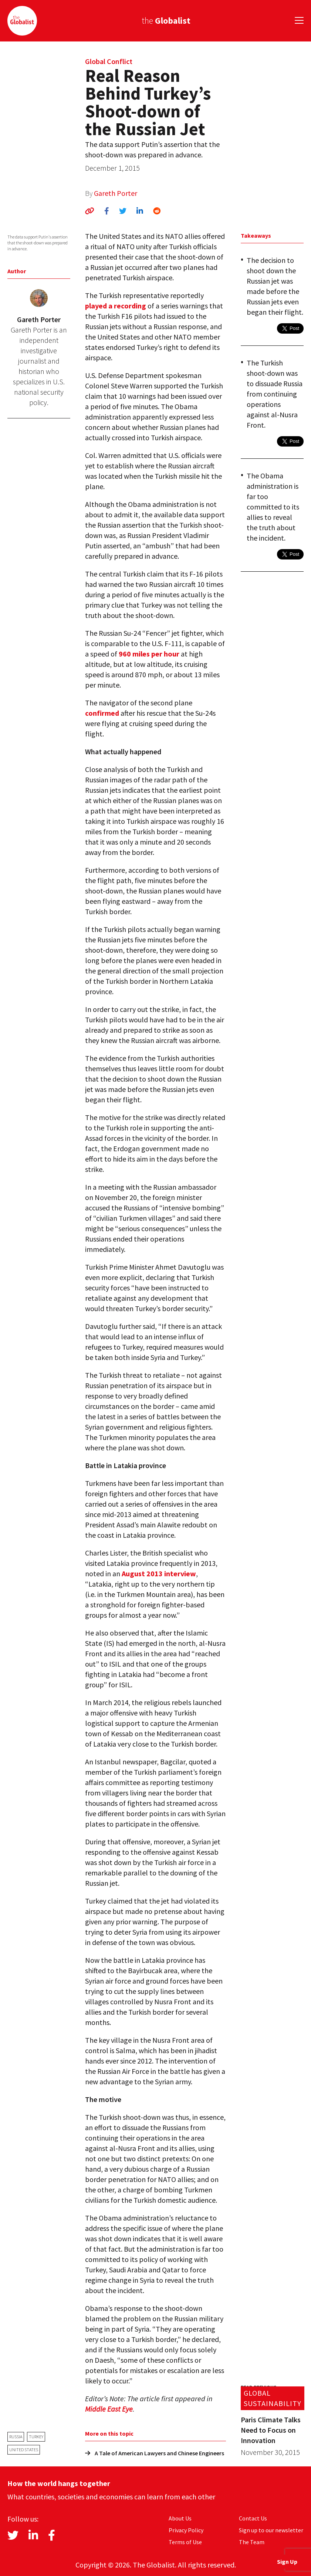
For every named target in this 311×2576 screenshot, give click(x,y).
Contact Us (253, 2518)
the (166, 20)
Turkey (36, 2436)
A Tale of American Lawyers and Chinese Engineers (154, 2453)
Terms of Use (185, 2542)
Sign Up (287, 2561)
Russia (15, 2436)
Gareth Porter (115, 193)
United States (23, 2449)
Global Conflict (108, 61)
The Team (251, 2542)
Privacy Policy (186, 2530)
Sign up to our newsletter (271, 2530)
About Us (180, 2518)
